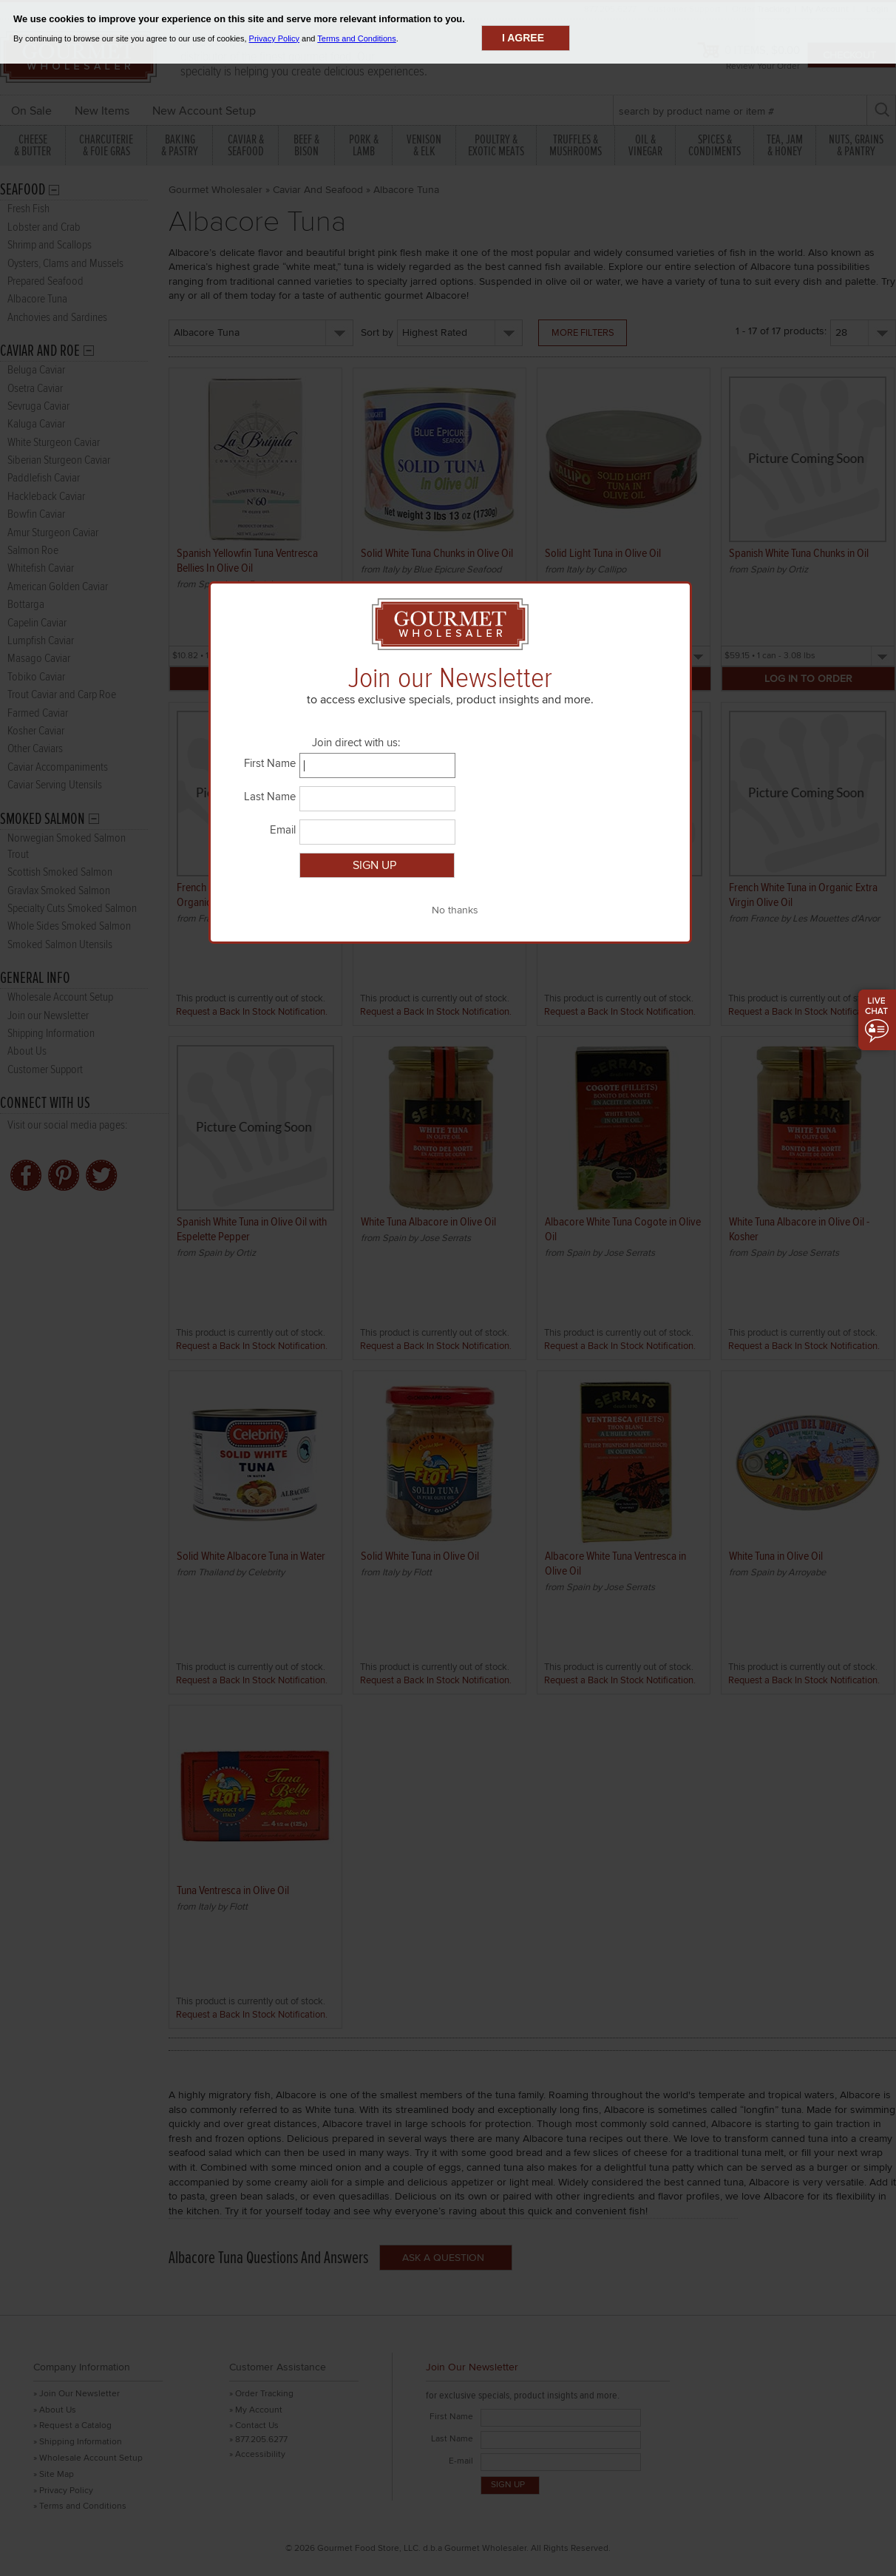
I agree (523, 38)
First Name (270, 763)
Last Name (270, 796)
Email (283, 829)
